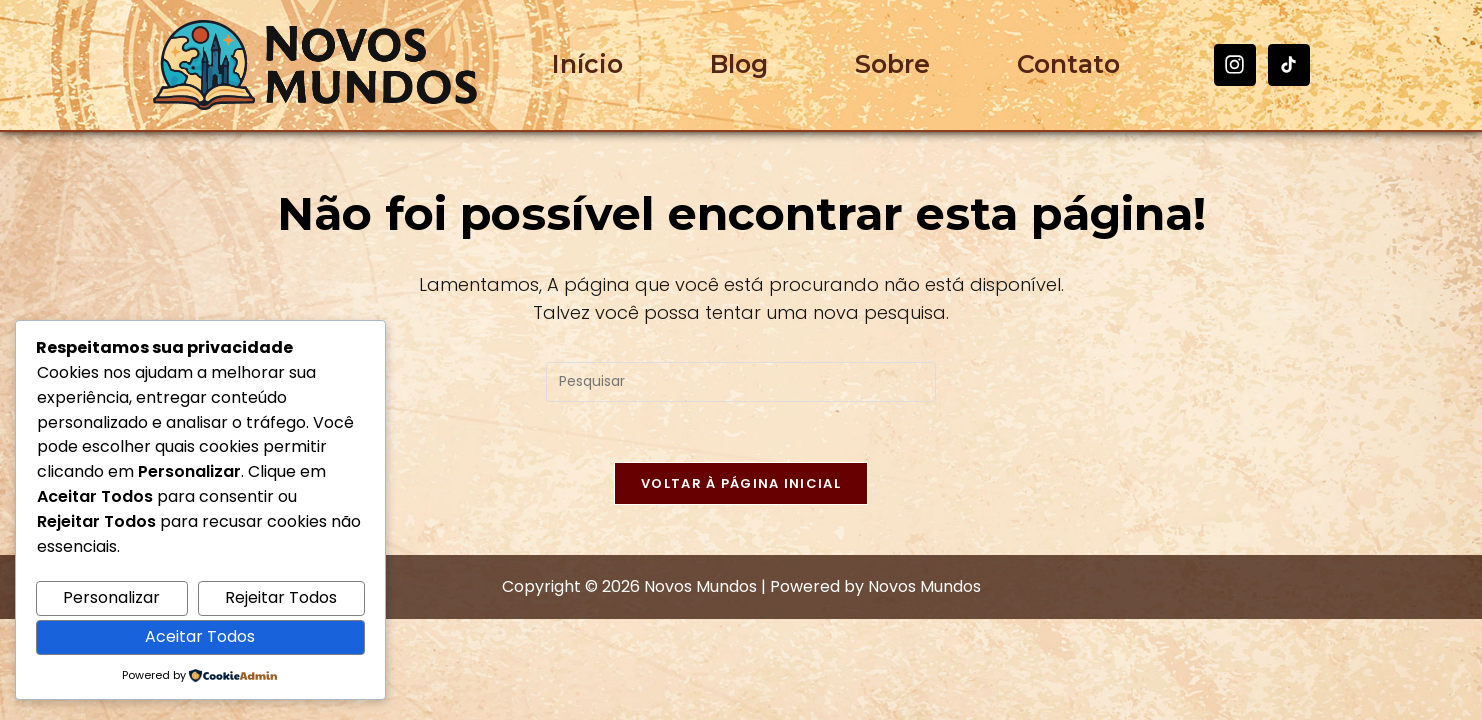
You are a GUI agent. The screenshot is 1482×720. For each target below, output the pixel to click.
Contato (1068, 64)
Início (587, 64)
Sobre (892, 64)
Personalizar (111, 597)
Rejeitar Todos (281, 597)
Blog (739, 64)
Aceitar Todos (200, 636)
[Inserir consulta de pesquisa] (741, 382)
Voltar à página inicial (741, 483)
